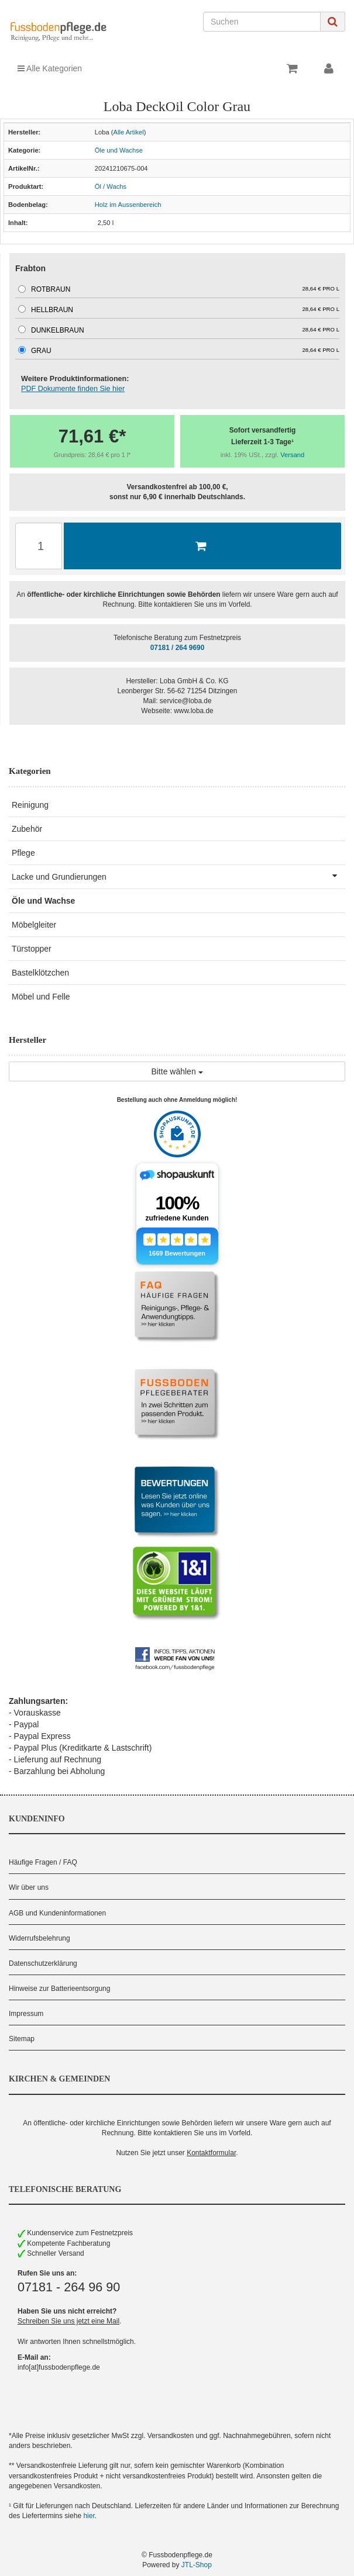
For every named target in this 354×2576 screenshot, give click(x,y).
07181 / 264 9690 (177, 648)
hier (88, 2516)
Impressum (26, 2014)
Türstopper (31, 948)
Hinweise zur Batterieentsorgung (59, 1988)
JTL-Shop (196, 2565)
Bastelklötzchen (40, 972)
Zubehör (27, 829)
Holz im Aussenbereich (128, 204)
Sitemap (22, 2039)
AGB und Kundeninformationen (57, 1913)
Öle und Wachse (119, 150)
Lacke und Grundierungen (178, 875)
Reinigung (30, 805)
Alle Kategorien (50, 68)
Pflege (23, 852)
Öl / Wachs (110, 186)
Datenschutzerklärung (43, 1963)
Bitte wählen (176, 1071)
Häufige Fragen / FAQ (43, 1862)
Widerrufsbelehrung (39, 1938)
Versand (292, 454)
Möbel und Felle (41, 996)
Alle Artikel (128, 132)
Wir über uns (29, 1887)
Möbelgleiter (34, 924)
